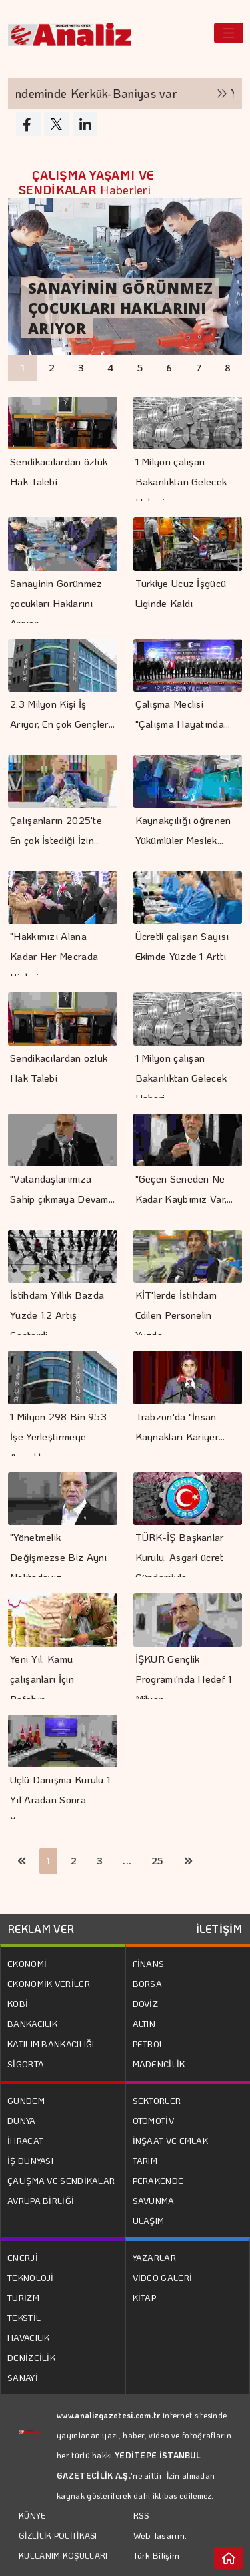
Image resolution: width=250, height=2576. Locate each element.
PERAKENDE (158, 2180)
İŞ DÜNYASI (30, 2160)
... (127, 1860)
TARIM (145, 2160)
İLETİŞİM (219, 1929)
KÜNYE (32, 2515)
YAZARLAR (154, 2257)
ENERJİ (22, 2257)
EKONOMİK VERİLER (48, 1983)
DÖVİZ (146, 2003)
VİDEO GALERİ (163, 2277)
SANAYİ (22, 2377)
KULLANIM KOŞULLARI (63, 2555)
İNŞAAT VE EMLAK (171, 2140)
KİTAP (145, 2297)
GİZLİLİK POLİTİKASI (58, 2535)
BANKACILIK (32, 2023)
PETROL (149, 2043)
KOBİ (17, 2003)
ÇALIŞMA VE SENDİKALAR (61, 2180)
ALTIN (144, 2023)
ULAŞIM (149, 2220)
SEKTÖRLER (157, 2100)
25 (157, 1860)
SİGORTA (25, 2063)
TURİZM (23, 2297)
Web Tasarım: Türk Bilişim (160, 2545)
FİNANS (149, 1963)
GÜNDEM (26, 2100)
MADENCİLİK (159, 2063)
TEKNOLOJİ (30, 2277)
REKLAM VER (41, 1929)
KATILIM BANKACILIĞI (51, 2043)
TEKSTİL (24, 2317)
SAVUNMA (154, 2200)
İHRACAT (25, 2140)
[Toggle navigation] (228, 33)
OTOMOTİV (153, 2120)
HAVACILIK (28, 2337)
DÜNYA (21, 2120)
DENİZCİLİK (31, 2357)
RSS (141, 2515)
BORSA (148, 1983)
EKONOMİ (27, 1963)
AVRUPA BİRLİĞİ (40, 2200)
